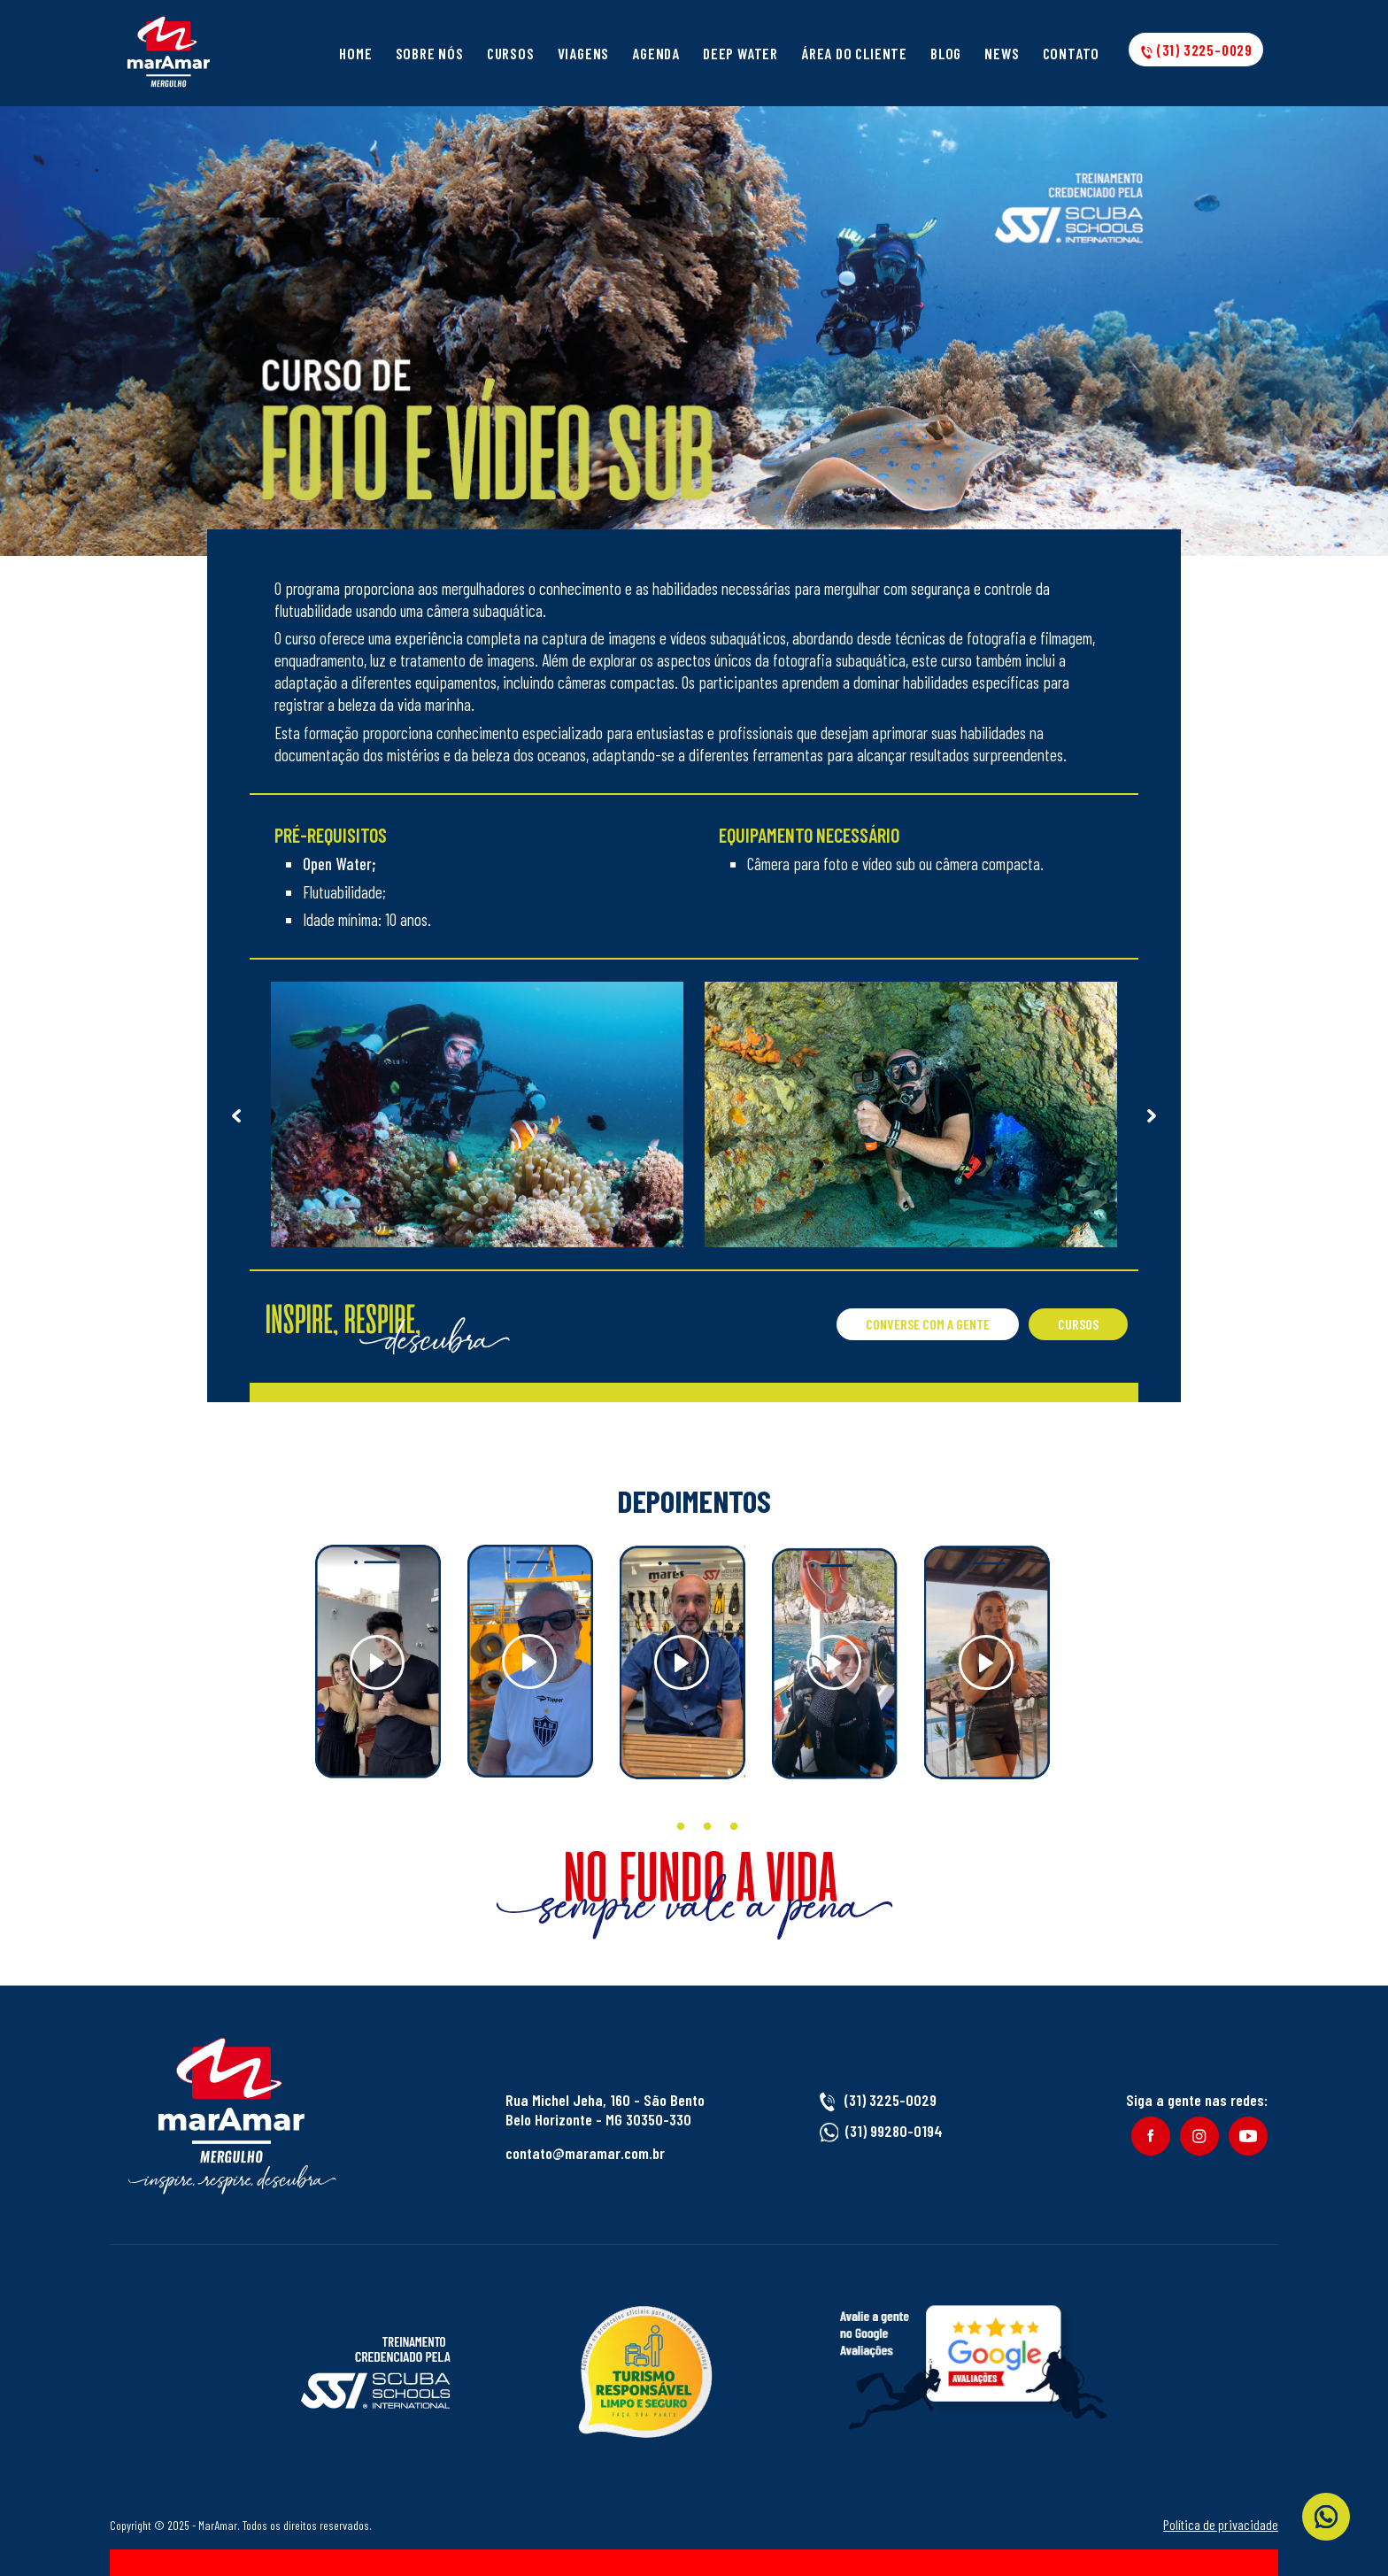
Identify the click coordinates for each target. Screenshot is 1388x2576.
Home (355, 53)
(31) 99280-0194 (894, 2130)
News (1001, 53)
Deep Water (740, 53)
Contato (1071, 53)
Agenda (656, 53)
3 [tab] (707, 1827)
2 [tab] (681, 1827)
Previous (236, 1114)
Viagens (584, 53)
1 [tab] (654, 1827)
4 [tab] (734, 1827)
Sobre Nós (430, 53)
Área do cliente (854, 53)
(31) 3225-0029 (1196, 50)
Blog (945, 53)
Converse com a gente (928, 1323)
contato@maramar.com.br (585, 2153)
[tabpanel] (378, 1662)
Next (1152, 1114)
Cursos (511, 53)
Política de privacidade (1220, 2524)
